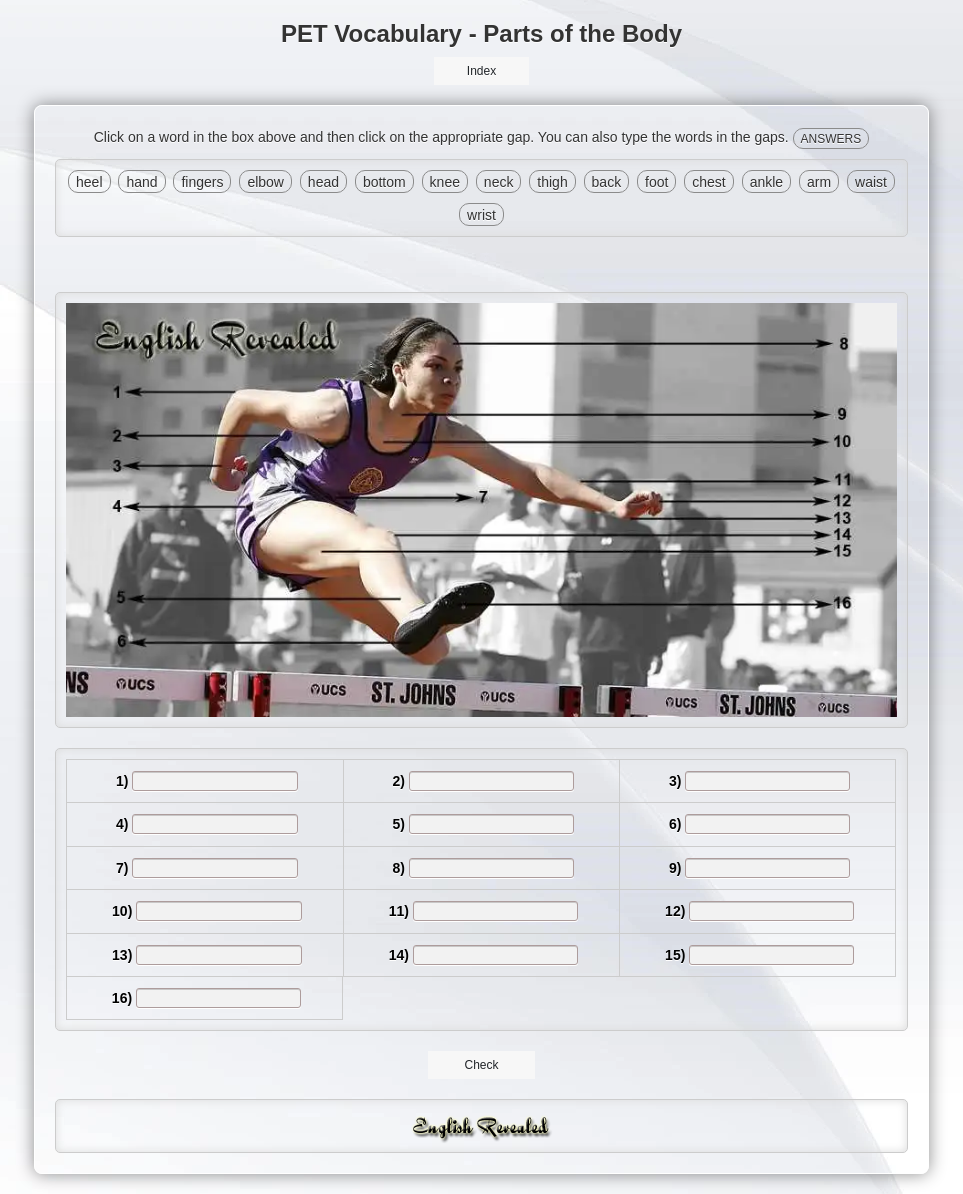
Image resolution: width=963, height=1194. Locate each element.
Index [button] (481, 71)
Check (481, 1065)
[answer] (214, 781)
